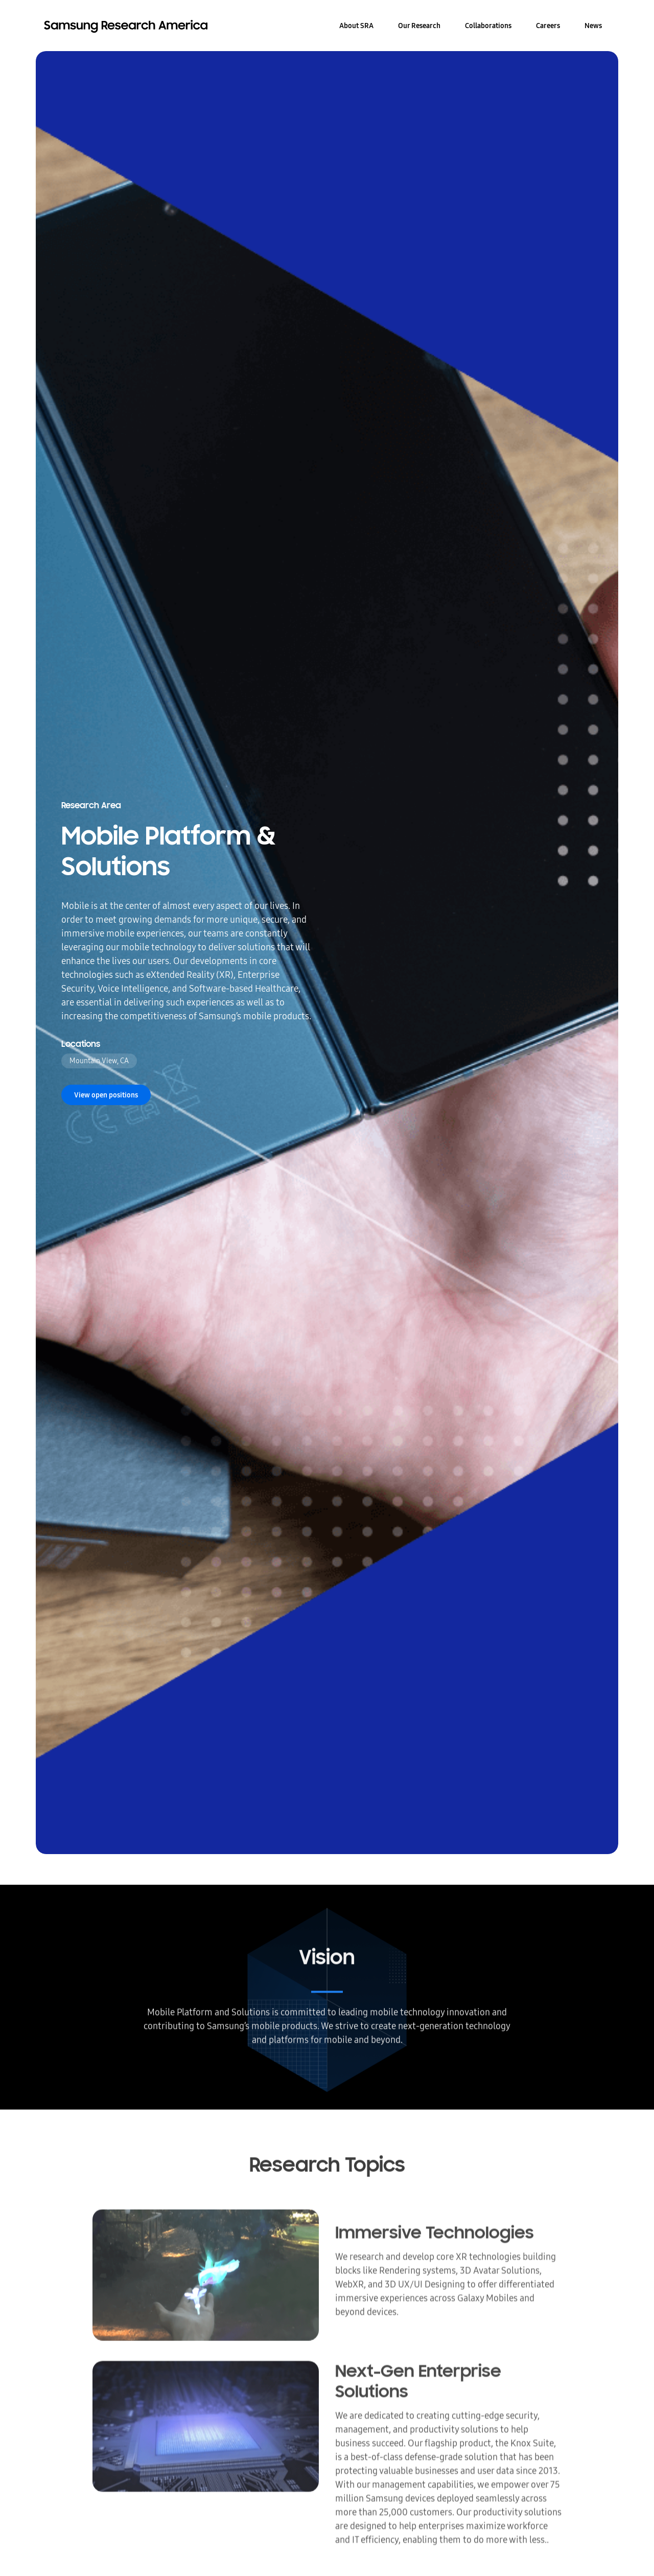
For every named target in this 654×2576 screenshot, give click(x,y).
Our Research (419, 25)
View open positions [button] (106, 1095)
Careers (548, 25)
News (593, 25)
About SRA (356, 25)
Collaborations (488, 25)
